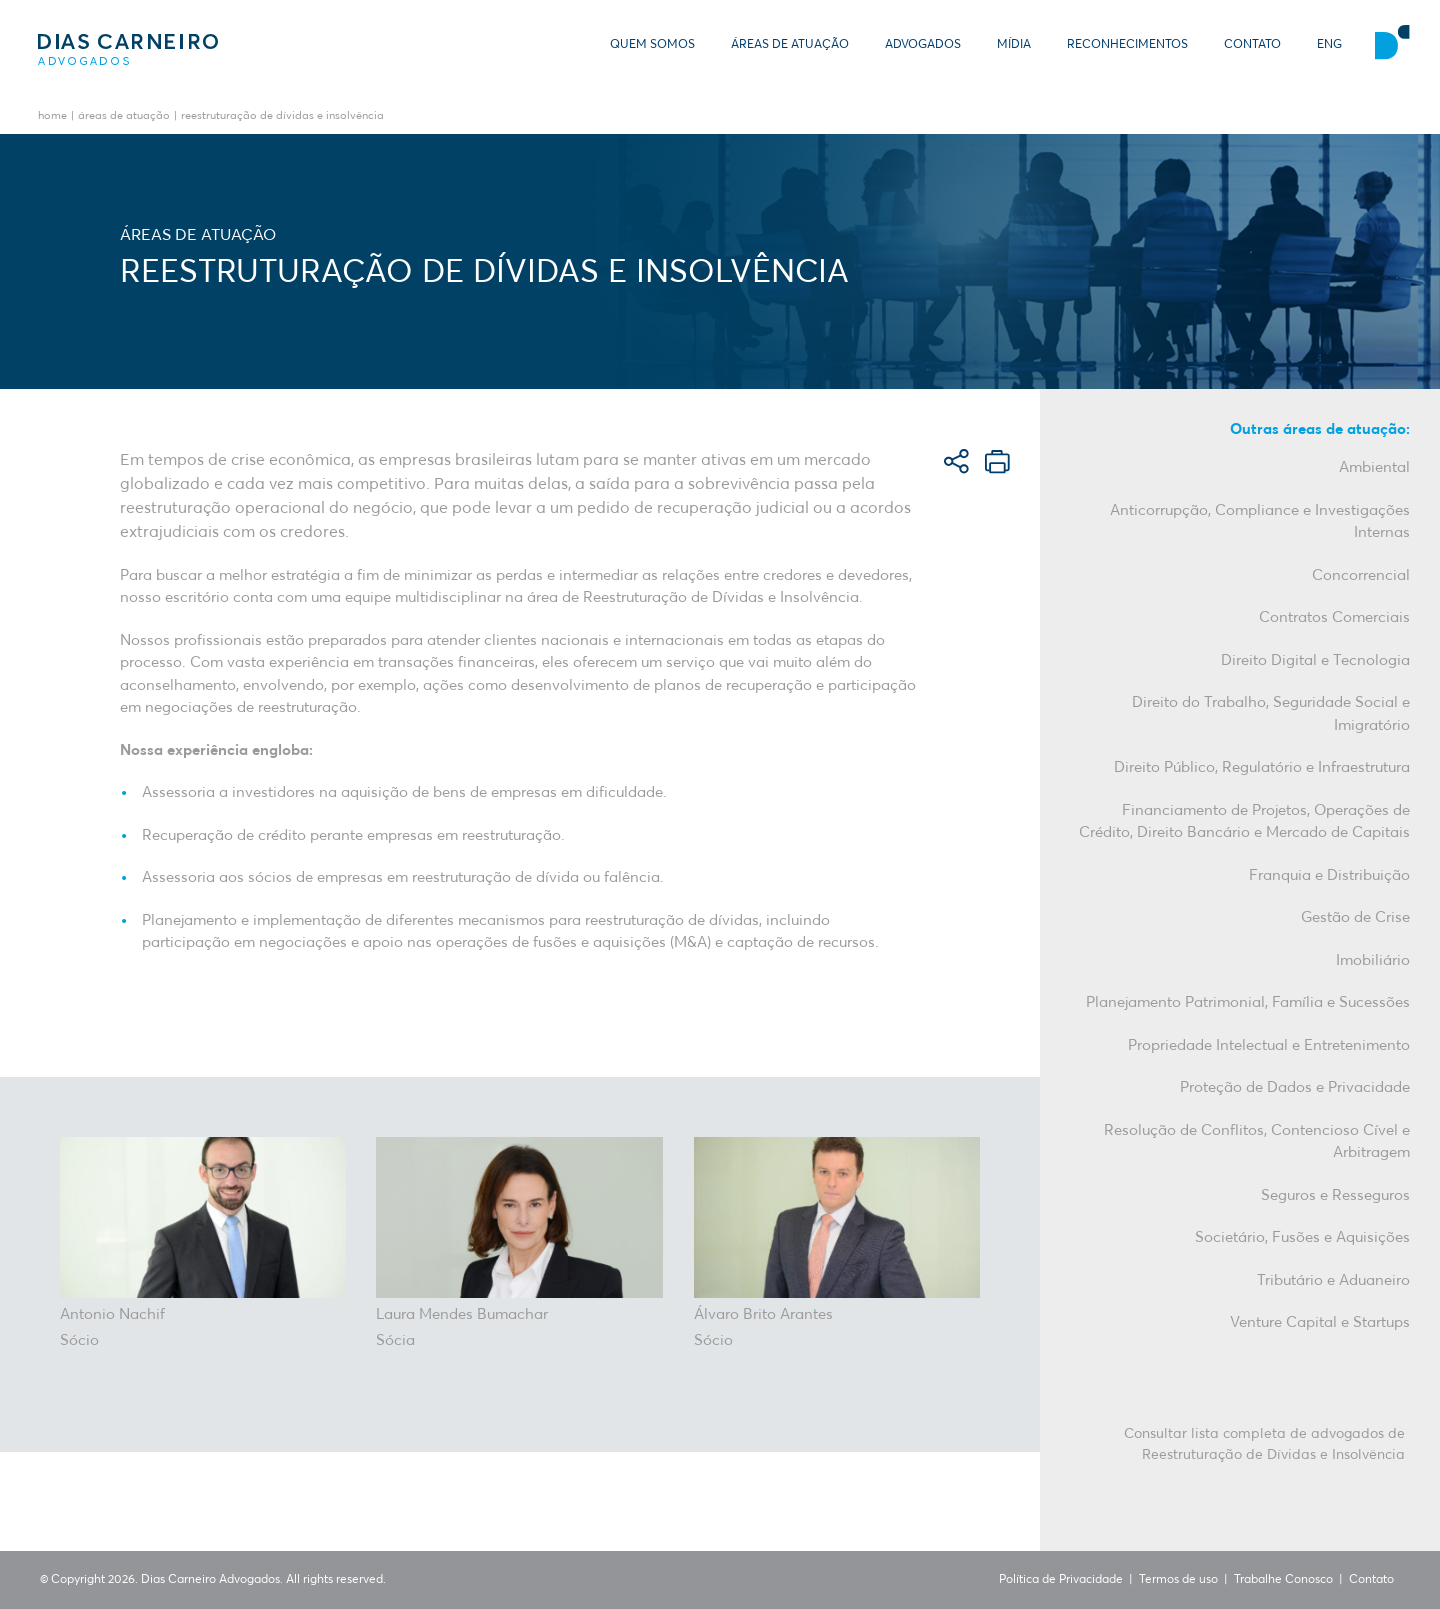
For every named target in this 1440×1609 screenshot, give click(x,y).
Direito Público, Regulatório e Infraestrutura (1262, 767)
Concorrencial (1361, 575)
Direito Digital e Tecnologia (1315, 660)
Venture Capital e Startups (1320, 1322)
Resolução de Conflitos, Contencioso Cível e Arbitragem (1257, 1142)
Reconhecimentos (1127, 45)
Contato (1252, 45)
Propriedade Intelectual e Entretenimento (1269, 1045)
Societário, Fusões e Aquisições (1302, 1237)
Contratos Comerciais (1334, 617)
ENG (1329, 45)
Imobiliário (1373, 960)
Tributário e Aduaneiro (1333, 1280)
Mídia (1014, 45)
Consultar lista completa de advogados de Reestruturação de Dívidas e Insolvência (1264, 1444)
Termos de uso (1178, 1580)
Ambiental (1374, 467)
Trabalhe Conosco (1283, 1580)
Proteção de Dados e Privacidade (1295, 1087)
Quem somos (652, 45)
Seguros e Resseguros (1335, 1195)
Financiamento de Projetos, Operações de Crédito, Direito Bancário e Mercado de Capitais (1244, 822)
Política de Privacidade (1061, 1580)
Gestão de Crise (1355, 917)
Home (52, 116)
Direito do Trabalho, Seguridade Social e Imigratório (1271, 714)
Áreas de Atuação (790, 45)
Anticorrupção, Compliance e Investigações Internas (1260, 522)
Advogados (923, 45)
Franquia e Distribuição (1329, 875)
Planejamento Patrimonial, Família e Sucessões (1248, 1002)
